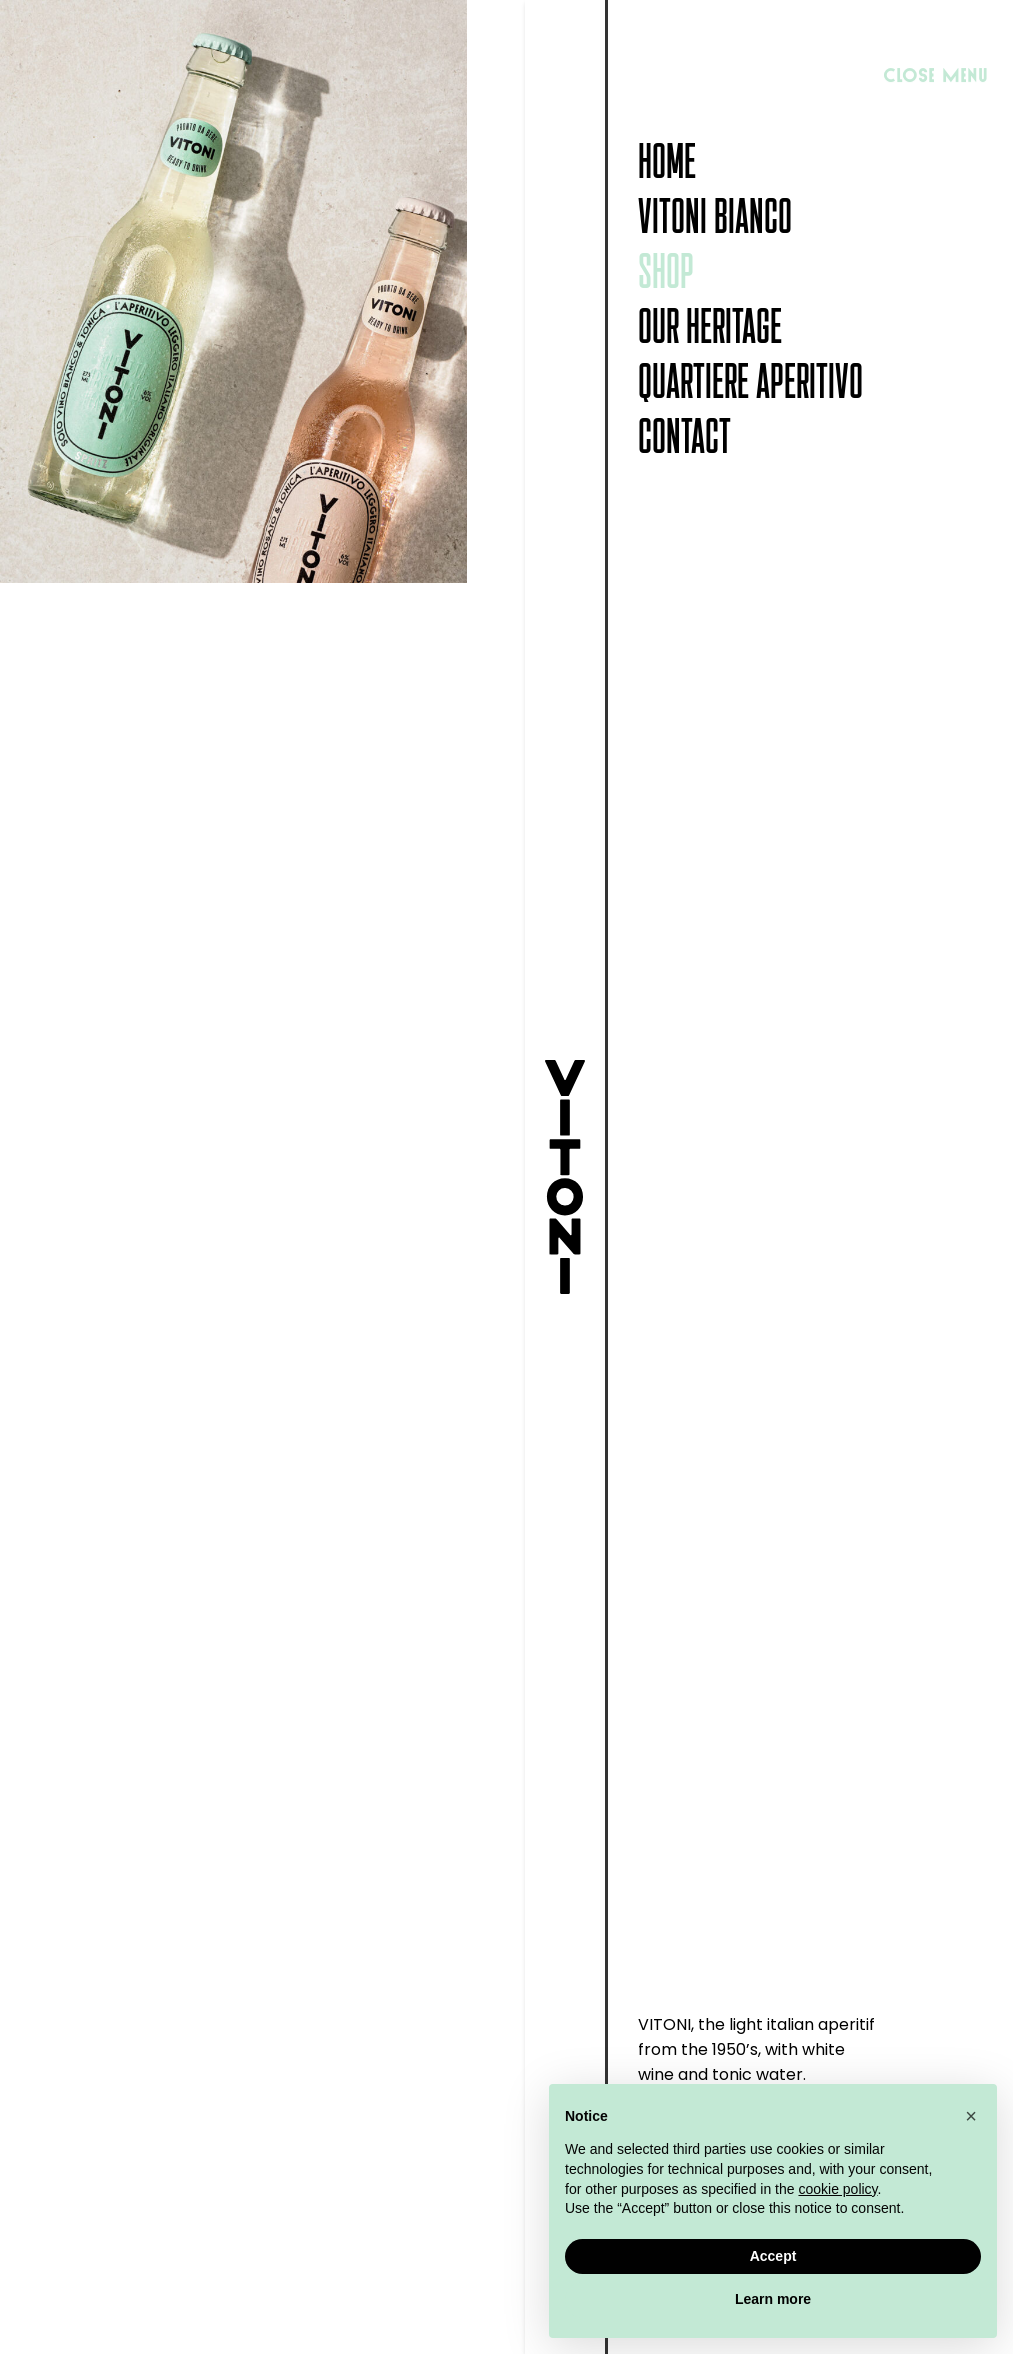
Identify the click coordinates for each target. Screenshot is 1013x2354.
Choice (593, 1234)
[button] (971, 2116)
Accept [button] (773, 2256)
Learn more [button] (773, 2299)
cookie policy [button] (837, 2189)
